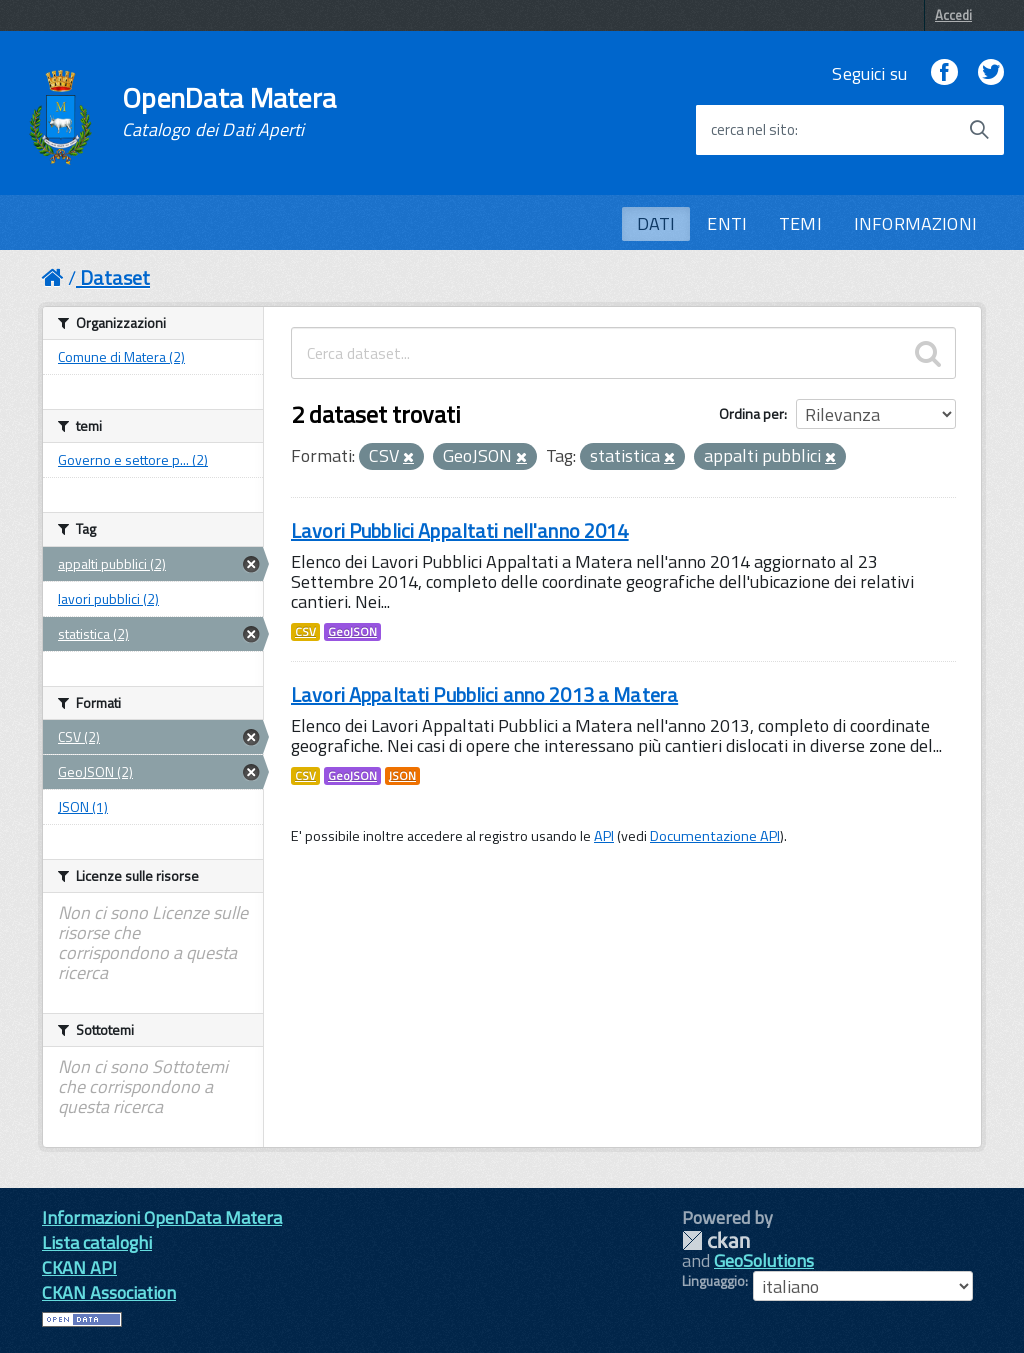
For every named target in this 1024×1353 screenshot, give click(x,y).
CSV (305, 632)
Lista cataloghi (97, 1242)
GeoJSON (352, 632)
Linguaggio (713, 1281)
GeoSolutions (764, 1260)
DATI (656, 223)
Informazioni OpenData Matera (162, 1217)
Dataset (115, 277)
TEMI (800, 223)
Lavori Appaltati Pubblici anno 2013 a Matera (484, 694)
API (604, 836)
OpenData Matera (229, 112)
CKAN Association (109, 1292)
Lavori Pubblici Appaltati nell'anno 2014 (460, 530)
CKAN (716, 1240)
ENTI (727, 223)
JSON (402, 776)
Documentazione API (715, 836)
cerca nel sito (753, 130)
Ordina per (751, 413)
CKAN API (79, 1267)
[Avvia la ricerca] (979, 130)
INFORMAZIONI (915, 223)
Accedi (953, 15)
